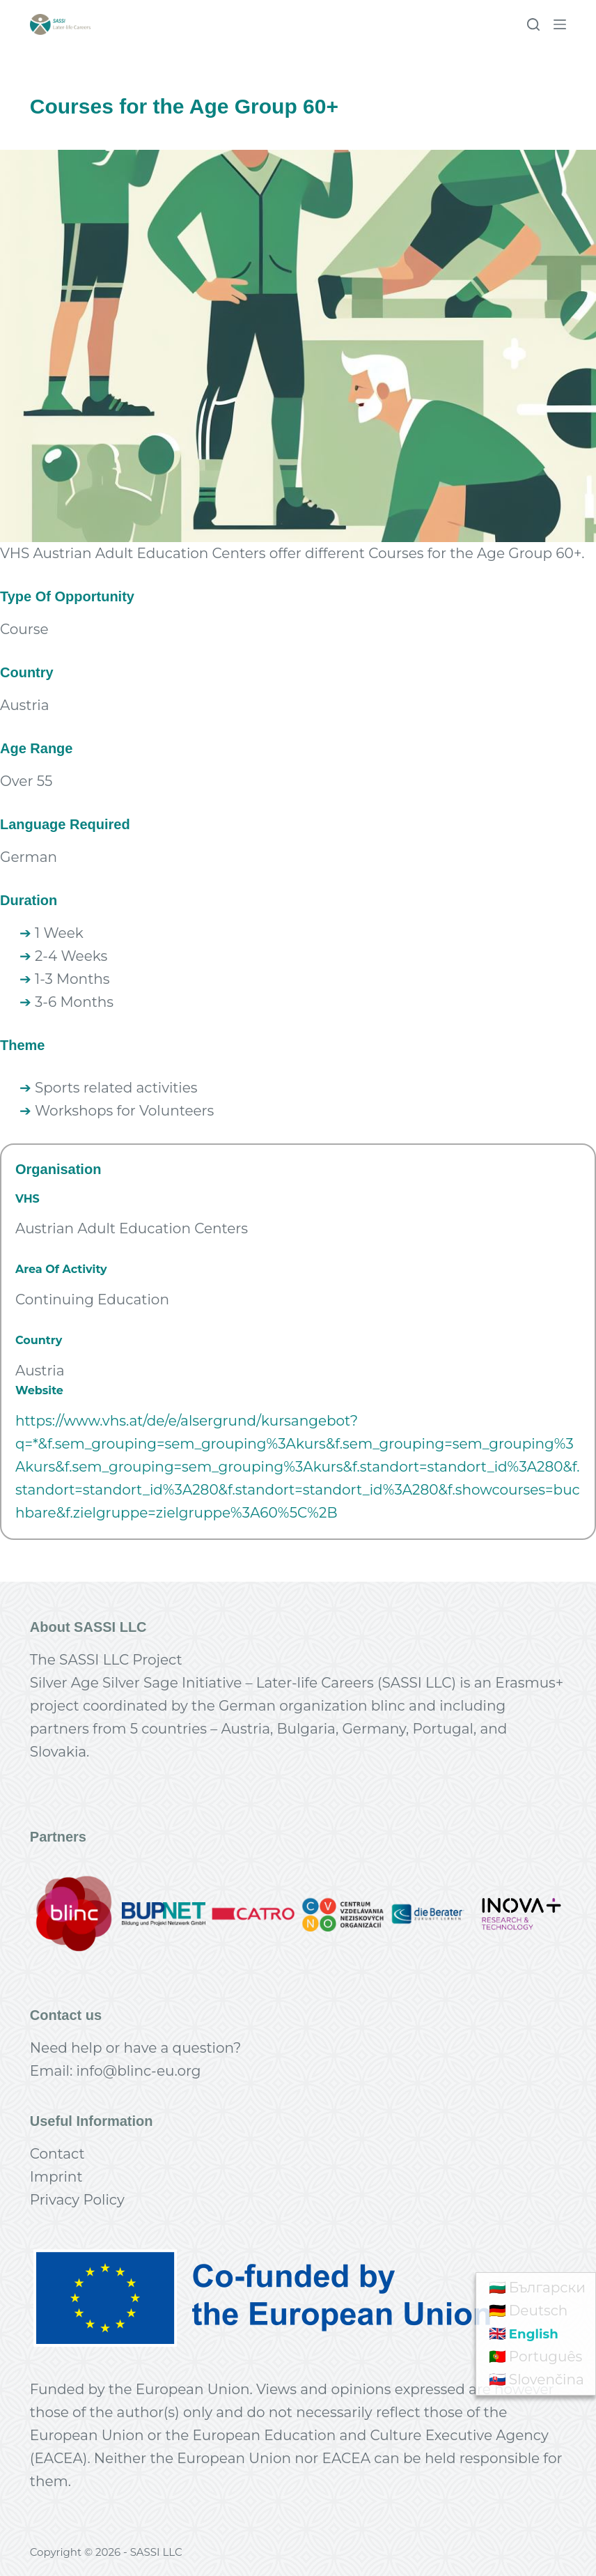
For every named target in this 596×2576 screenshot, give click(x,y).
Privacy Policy (77, 2199)
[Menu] (560, 24)
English (536, 2333)
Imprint (56, 2176)
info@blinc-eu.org (138, 2070)
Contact (57, 2153)
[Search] (533, 24)
